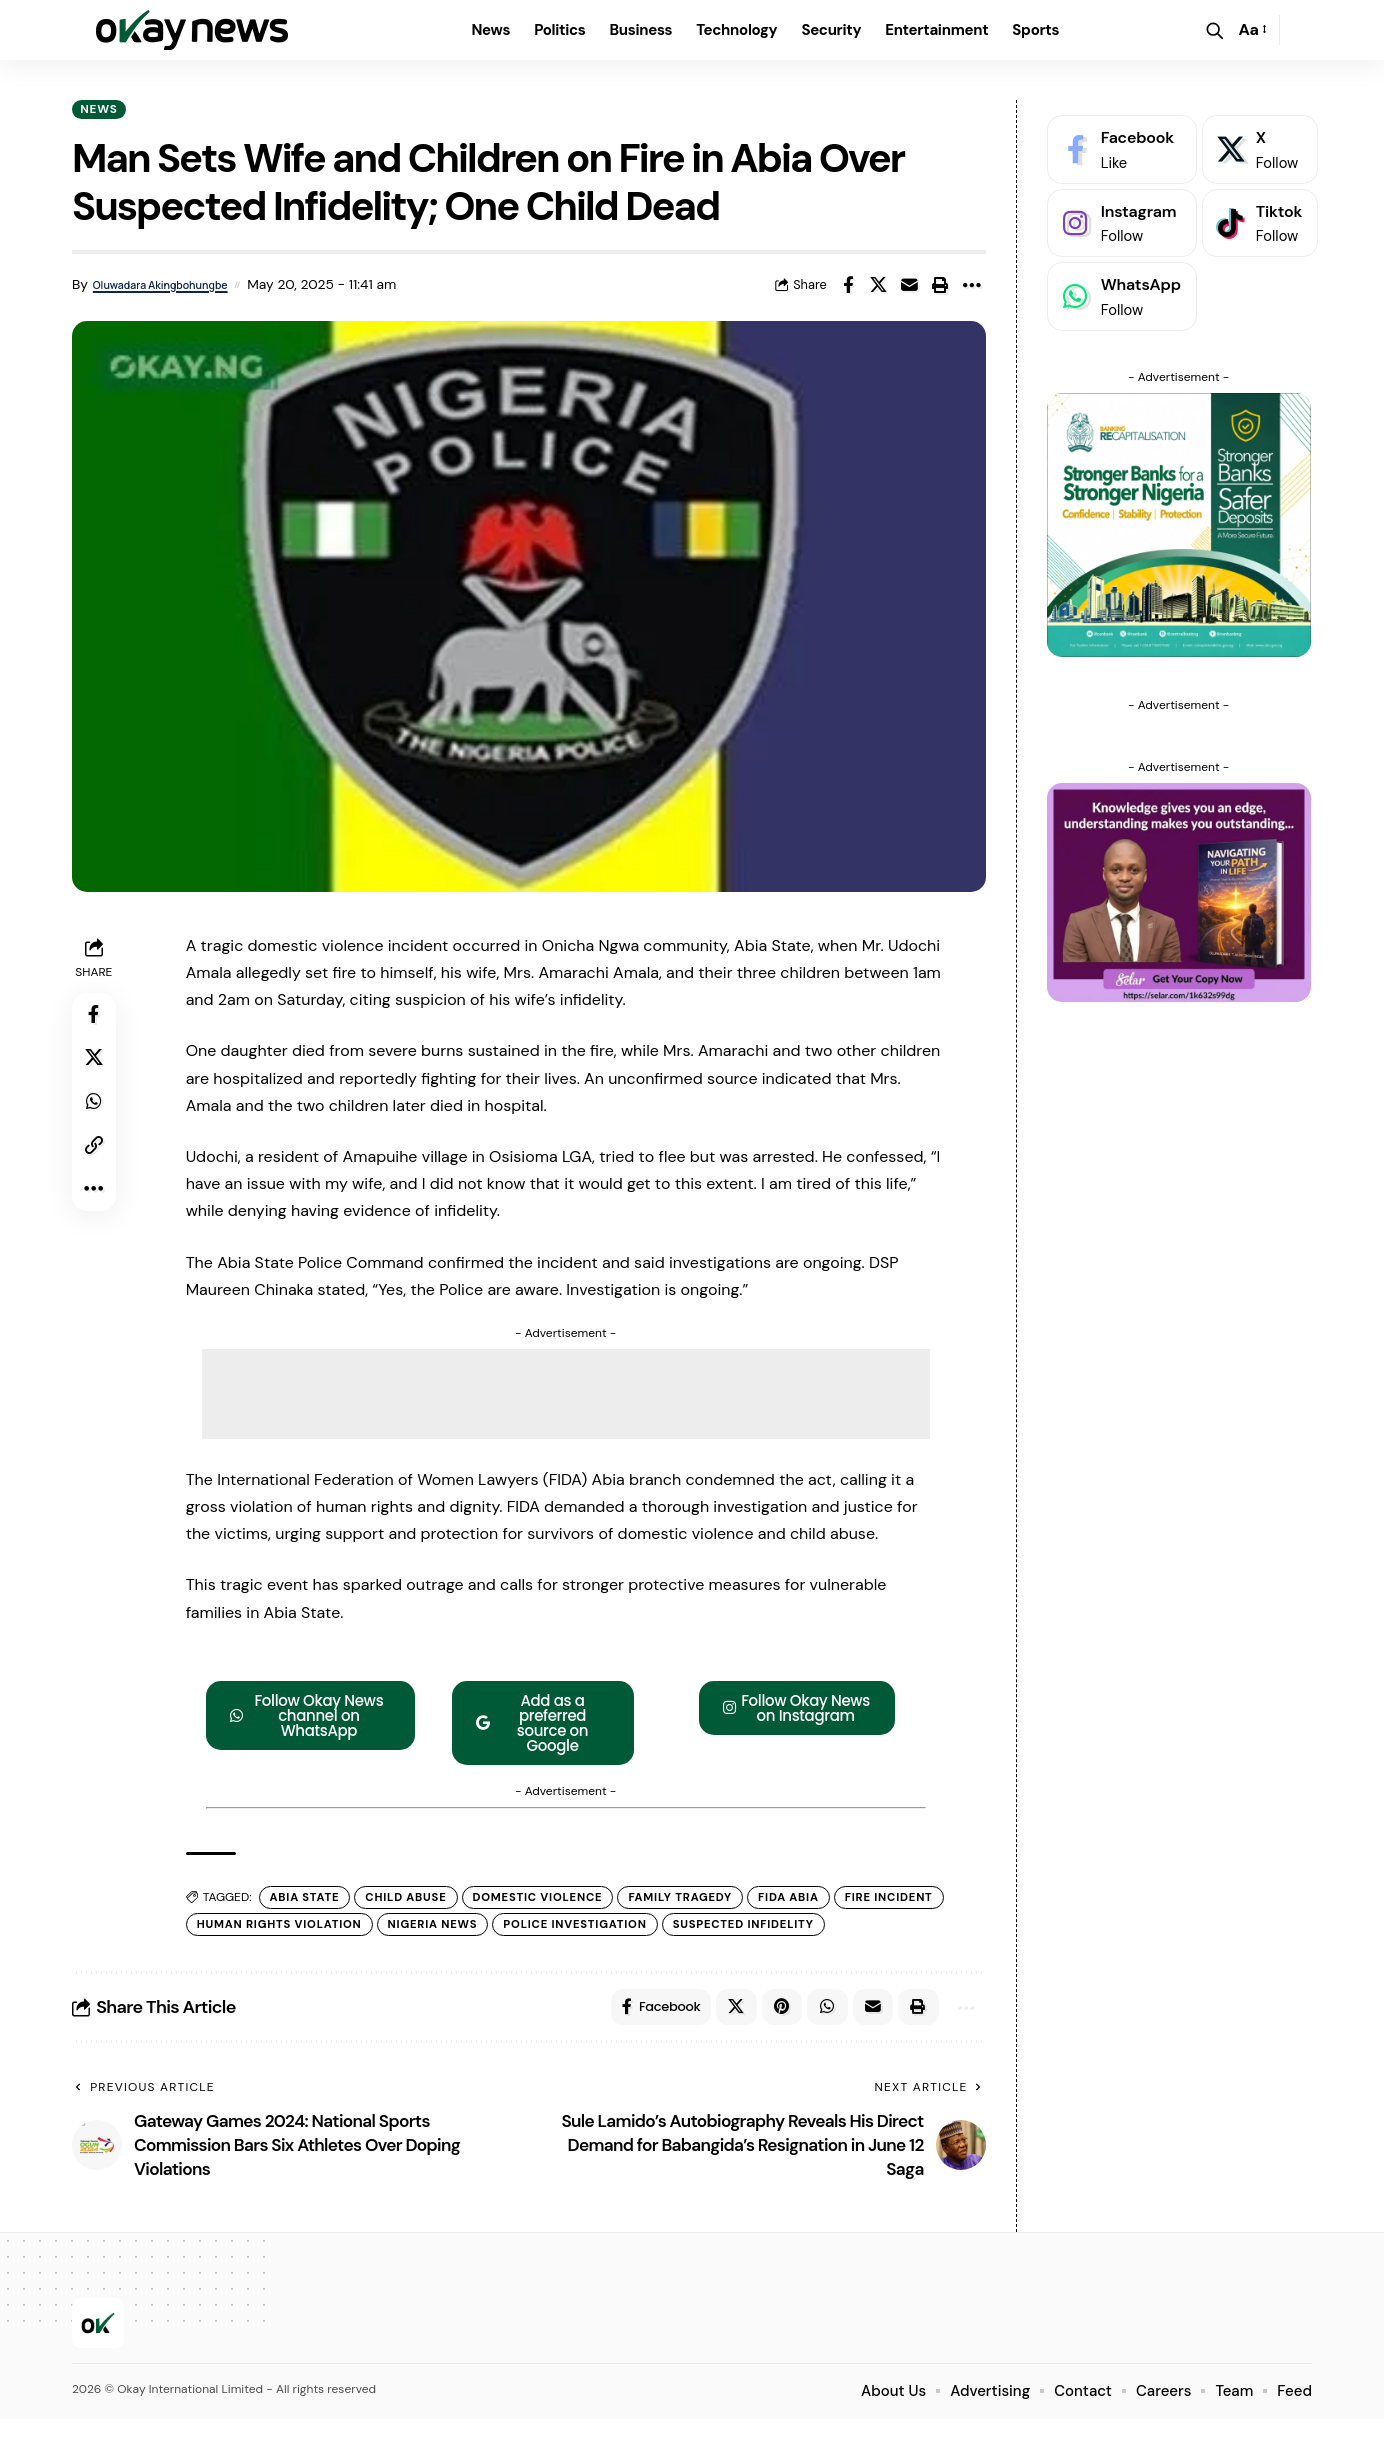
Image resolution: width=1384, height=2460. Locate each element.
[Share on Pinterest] (772, 2043)
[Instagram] (1122, 208)
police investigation (718, 1929)
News (104, 110)
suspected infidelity (274, 1958)
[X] (1260, 134)
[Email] (910, 288)
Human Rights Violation (407, 1929)
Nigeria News (569, 1929)
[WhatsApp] (1122, 281)
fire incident (246, 1929)
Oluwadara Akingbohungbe (170, 287)
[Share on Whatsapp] (96, 1116)
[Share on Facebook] (848, 288)
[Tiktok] (1260, 208)
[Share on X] (879, 288)
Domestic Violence (554, 1901)
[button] (1214, 30)
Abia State (309, 1901)
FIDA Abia (818, 1901)
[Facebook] (1122, 134)
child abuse (415, 1901)
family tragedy (704, 1901)
